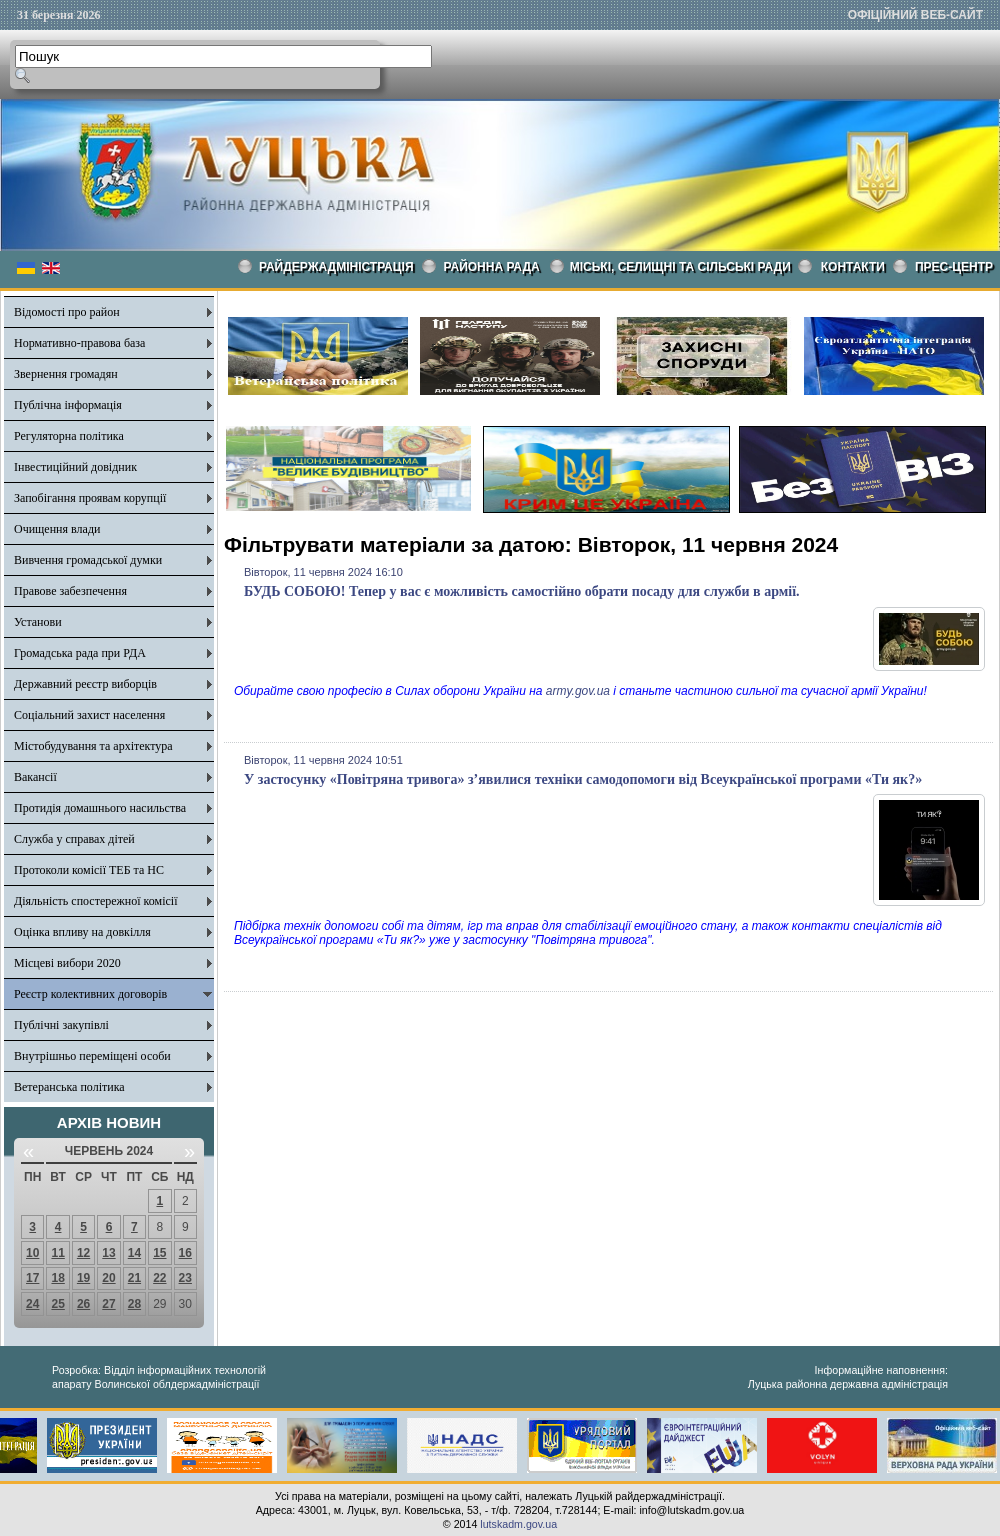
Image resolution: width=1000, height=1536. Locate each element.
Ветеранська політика (69, 1087)
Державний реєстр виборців (85, 684)
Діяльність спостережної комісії (96, 901)
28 (134, 1304)
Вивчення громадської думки (88, 560)
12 (83, 1253)
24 (32, 1304)
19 (83, 1278)
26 (83, 1304)
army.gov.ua (578, 691)
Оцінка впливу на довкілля (82, 932)
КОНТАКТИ (853, 267)
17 (32, 1278)
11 (57, 1253)
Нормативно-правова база (79, 343)
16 (185, 1253)
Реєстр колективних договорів (90, 994)
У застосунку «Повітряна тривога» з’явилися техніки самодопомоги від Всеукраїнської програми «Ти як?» (583, 779)
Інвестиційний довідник (75, 467)
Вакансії (35, 777)
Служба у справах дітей (74, 839)
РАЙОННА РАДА (492, 267)
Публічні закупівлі (61, 1025)
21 (134, 1278)
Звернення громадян (66, 374)
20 (108, 1278)
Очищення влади (57, 529)
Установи (38, 622)
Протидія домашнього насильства (100, 808)
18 (57, 1278)
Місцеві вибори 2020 (67, 963)
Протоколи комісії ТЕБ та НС (89, 870)
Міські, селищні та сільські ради (680, 267)
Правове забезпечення (70, 591)
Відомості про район (67, 312)
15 (159, 1253)
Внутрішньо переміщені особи (92, 1056)
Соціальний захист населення (89, 715)
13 (108, 1253)
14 (134, 1253)
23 (185, 1278)
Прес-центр (954, 267)
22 (159, 1278)
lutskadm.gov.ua (518, 1524)
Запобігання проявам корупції (90, 498)
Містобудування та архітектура (93, 746)
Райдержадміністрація (336, 267)
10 (32, 1253)
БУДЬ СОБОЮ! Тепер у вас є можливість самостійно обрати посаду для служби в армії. (522, 591)
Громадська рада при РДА (80, 653)
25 (57, 1304)
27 (108, 1304)
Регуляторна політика (69, 436)
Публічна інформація (68, 405)
